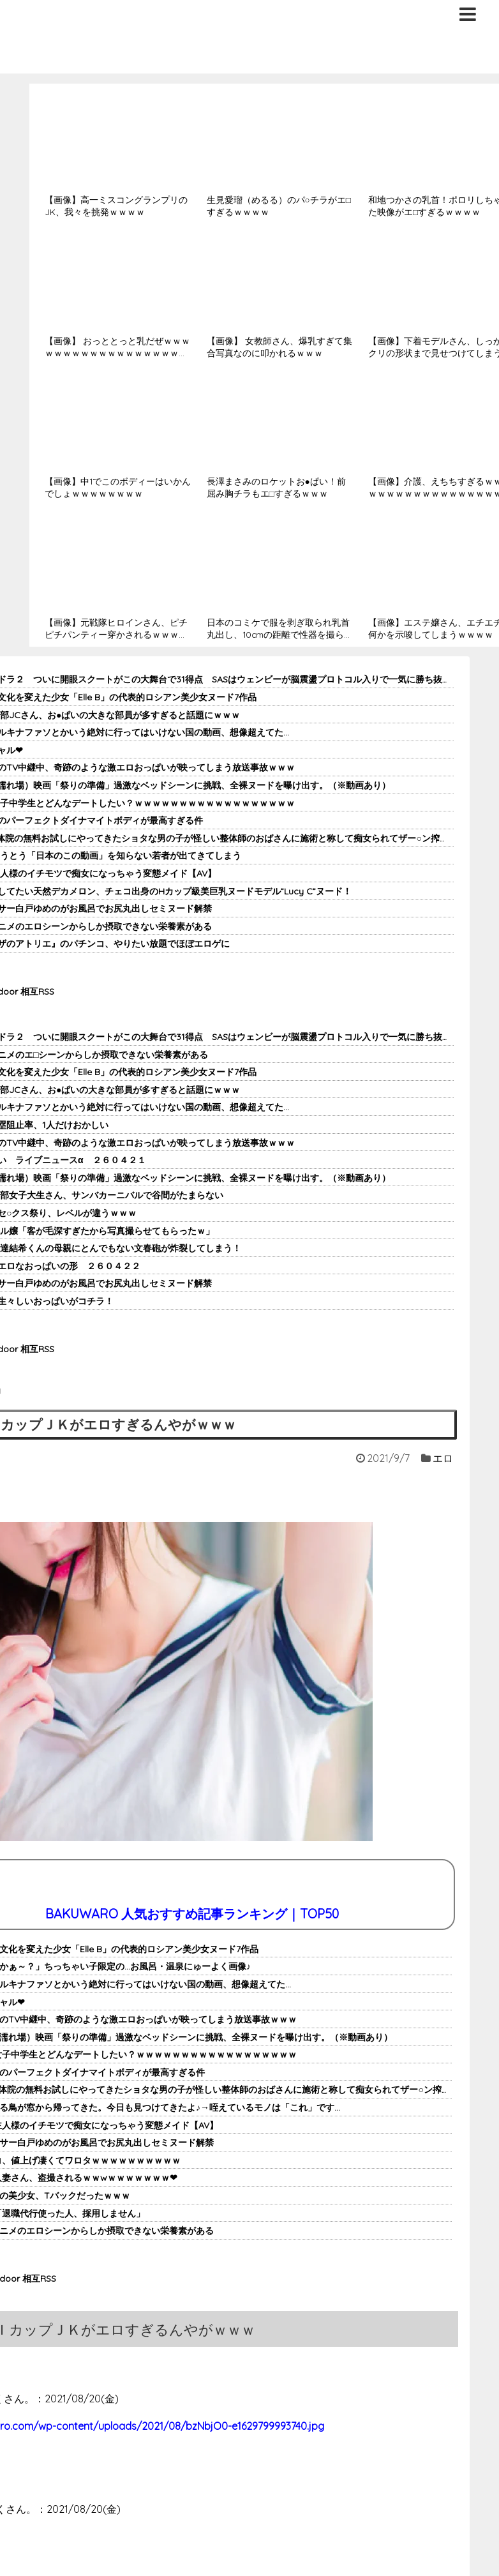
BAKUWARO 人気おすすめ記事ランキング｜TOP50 (192, 1914)
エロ (443, 1458)
